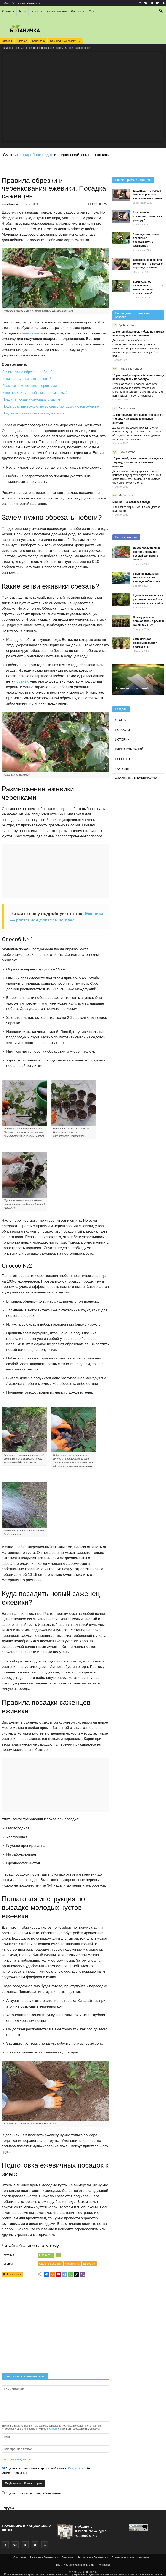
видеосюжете (31, 333)
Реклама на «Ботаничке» (92, 2557)
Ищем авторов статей (132, 688)
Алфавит (22, 40)
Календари (38, 40)
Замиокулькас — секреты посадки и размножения (145, 642)
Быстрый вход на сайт (17, 2459)
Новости (122, 730)
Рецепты (36, 11)
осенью (22, 681)
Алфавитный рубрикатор (136, 778)
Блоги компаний (56, 11)
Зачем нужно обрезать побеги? (27, 372)
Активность (33, 3)
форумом (51, 2428)
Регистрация (18, 3)
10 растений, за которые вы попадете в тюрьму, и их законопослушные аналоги (137, 418)
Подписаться (77, 2468)
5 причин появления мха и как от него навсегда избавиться (146, 577)
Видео (7, 47)
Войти (5, 3)
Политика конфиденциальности (75, 2564)
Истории (122, 739)
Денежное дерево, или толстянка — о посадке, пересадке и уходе (148, 263)
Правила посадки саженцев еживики (31, 399)
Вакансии (67, 2557)
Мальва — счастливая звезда (131, 502)
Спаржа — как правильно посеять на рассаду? (147, 216)
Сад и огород (50, 2263)
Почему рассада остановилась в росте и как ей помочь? (148, 621)
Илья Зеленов (10, 204)
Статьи (8, 11)
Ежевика (46, 2255)
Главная (7, 40)
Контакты (104, 2564)
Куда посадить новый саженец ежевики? (35, 392)
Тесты (22, 11)
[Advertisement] (55, 2326)
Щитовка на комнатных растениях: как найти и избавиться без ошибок (148, 599)
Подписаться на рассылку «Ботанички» (31, 2493)
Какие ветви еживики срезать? (26, 379)
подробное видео (37, 155)
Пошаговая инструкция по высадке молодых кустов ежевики (50, 406)
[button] (161, 11)
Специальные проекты (65, 40)
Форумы (78, 11)
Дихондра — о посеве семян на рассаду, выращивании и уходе (147, 194)
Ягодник (72, 2263)
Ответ (93, 11)
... (58, 2255)
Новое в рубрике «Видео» (133, 180)
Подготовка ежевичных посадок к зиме (33, 413)
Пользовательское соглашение (130, 2557)
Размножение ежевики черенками (29, 386)
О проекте (19, 2557)
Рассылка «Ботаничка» (44, 2557)
